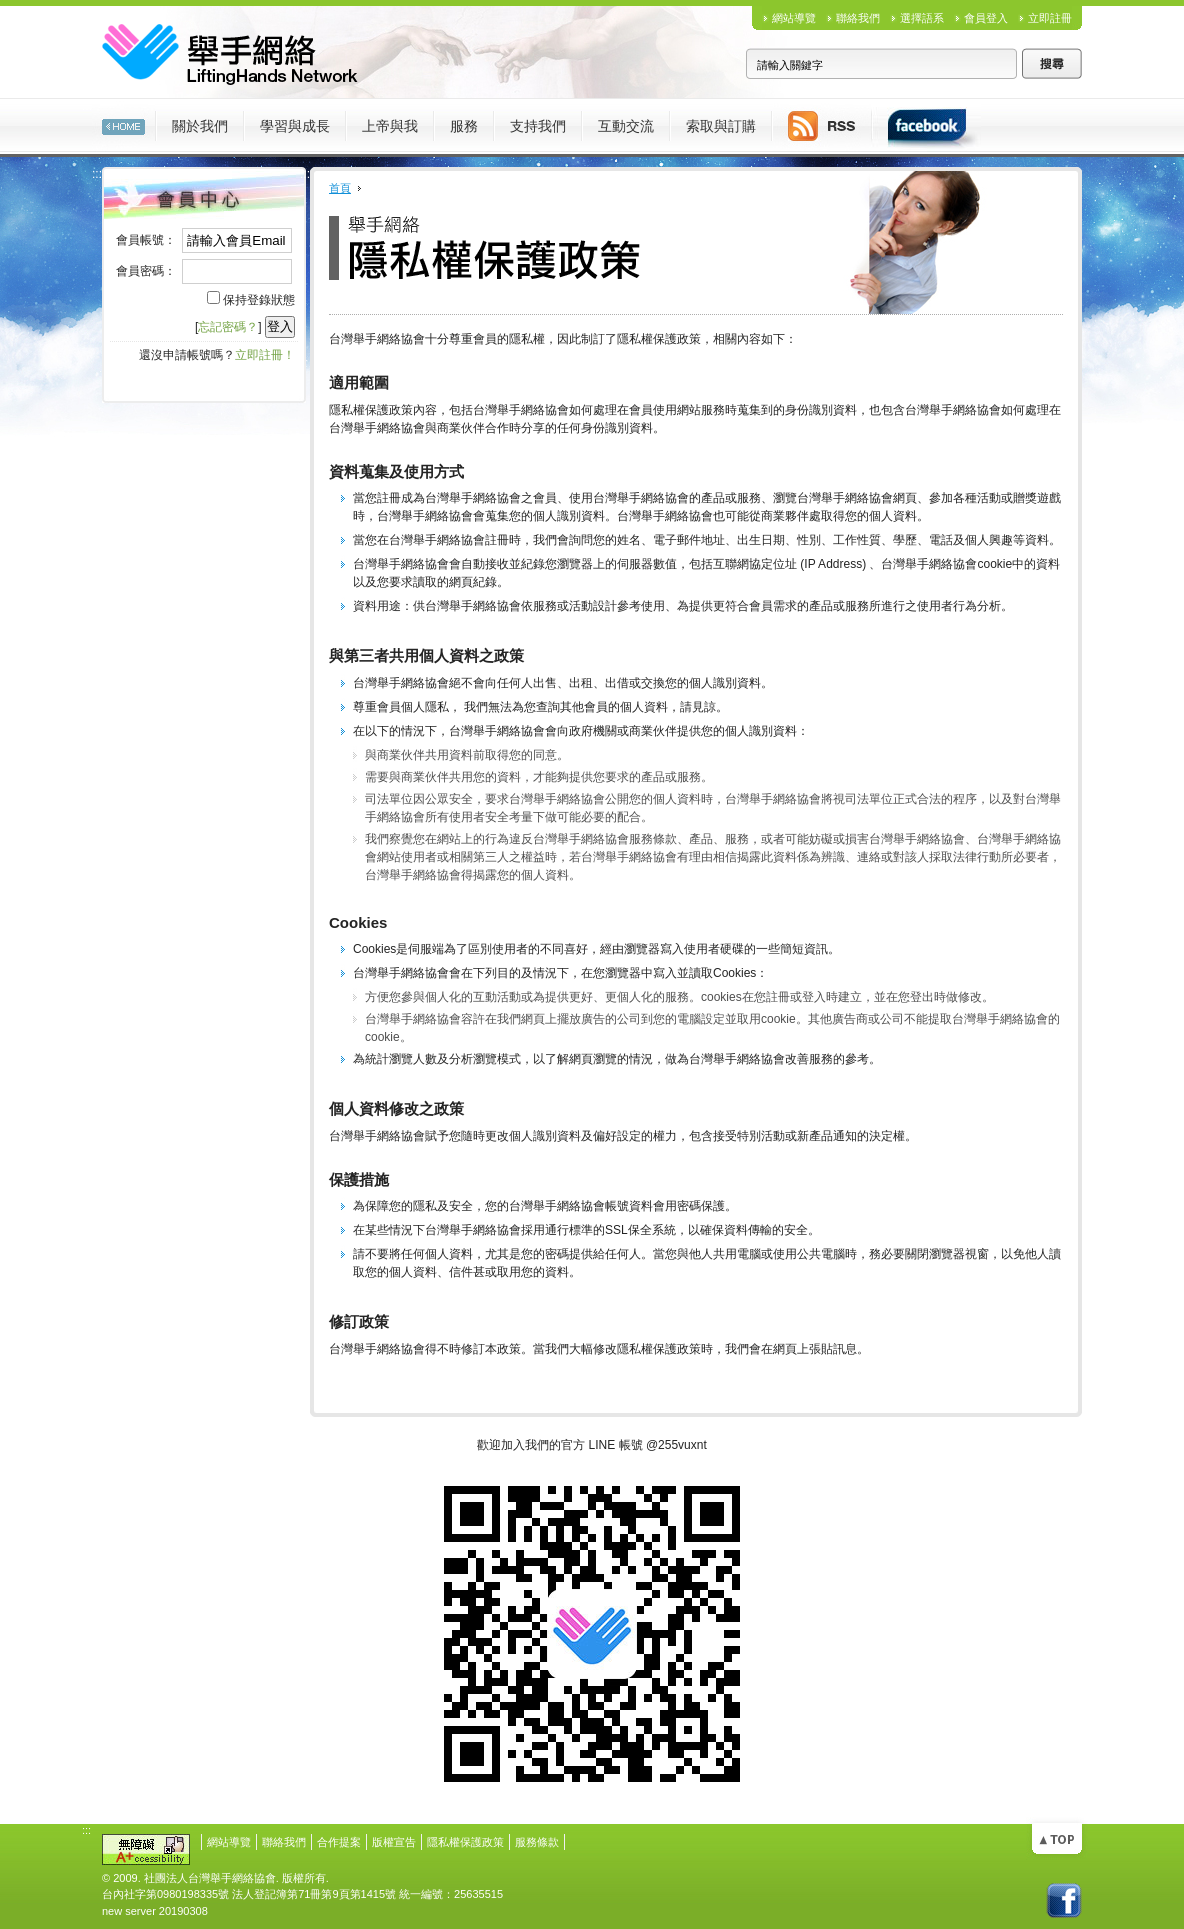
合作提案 (339, 1842)
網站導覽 (794, 18)
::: (87, 106)
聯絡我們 (858, 18)
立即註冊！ (265, 355)
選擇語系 (922, 18)
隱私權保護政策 (465, 1842)
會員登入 (986, 18)
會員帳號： (146, 240)
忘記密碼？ (228, 327)
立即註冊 (1050, 18)
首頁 (340, 188)
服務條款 (537, 1842)
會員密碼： (146, 271)
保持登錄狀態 (259, 300)
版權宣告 (394, 1842)
